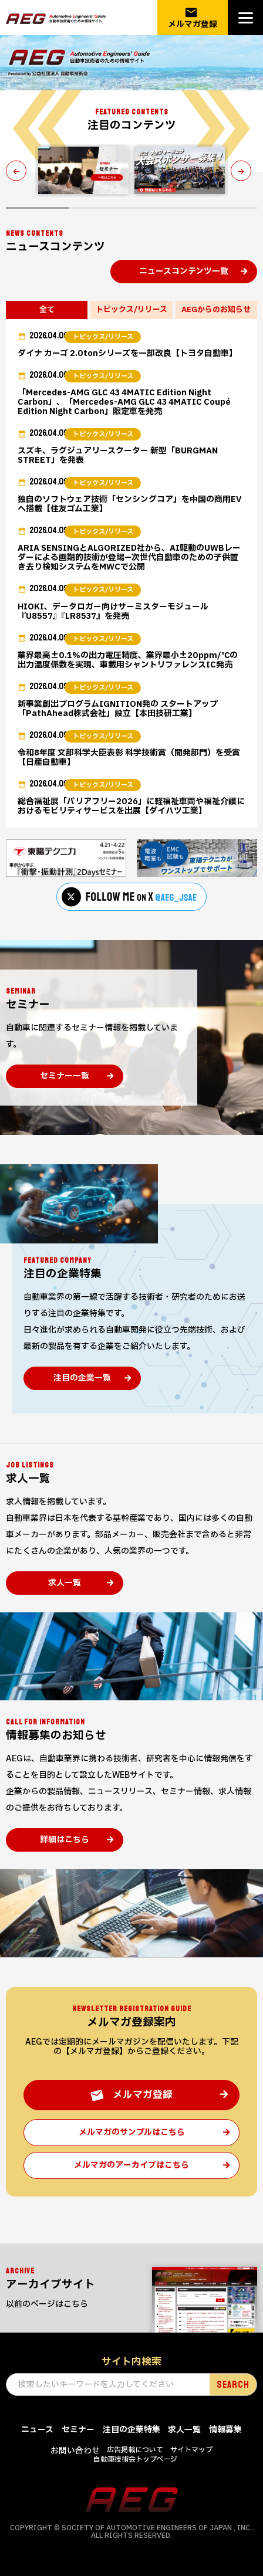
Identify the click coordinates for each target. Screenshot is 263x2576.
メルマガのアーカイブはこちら (131, 2165)
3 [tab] (163, 208)
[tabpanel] (83, 170)
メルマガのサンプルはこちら (132, 2132)
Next (244, 170)
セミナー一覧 (64, 1076)
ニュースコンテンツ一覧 (183, 271)
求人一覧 (64, 1583)
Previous (19, 170)
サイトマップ (191, 2450)
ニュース (37, 2430)
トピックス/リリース (131, 310)
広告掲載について (135, 2450)
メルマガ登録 (192, 18)
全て (47, 310)
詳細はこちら (64, 1839)
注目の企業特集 (131, 2430)
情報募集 (225, 2430)
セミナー (78, 2430)
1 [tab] (37, 208)
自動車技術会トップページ (135, 2459)
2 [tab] (100, 208)
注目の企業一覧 (82, 1378)
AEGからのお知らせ (216, 310)
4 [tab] (225, 208)
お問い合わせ (75, 2451)
